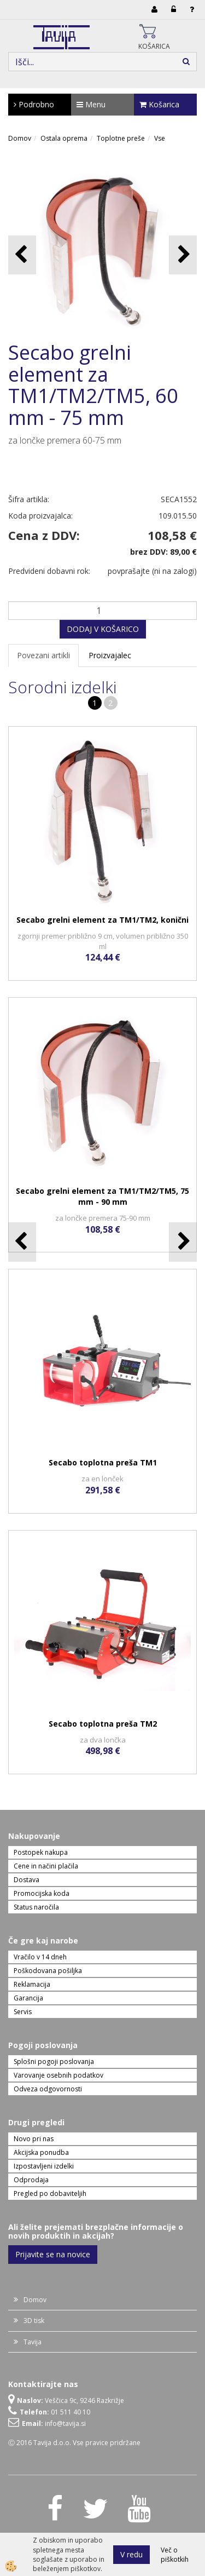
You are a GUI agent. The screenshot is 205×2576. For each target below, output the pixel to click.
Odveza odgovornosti (48, 2089)
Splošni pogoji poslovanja (54, 2061)
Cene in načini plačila (46, 1866)
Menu (91, 104)
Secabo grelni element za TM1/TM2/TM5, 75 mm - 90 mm (102, 1196)
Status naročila (36, 1907)
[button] (183, 254)
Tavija (33, 2342)
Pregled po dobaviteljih (50, 2193)
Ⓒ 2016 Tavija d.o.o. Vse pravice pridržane (74, 2442)
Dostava (26, 1879)
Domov (19, 138)
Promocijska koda (41, 1893)
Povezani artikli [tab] (43, 655)
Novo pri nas (34, 2138)
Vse (159, 138)
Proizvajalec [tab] (110, 655)
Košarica (159, 104)
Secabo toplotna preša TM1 (103, 1462)
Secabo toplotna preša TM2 (103, 1723)
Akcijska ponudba (41, 2152)
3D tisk (34, 2320)
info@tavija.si (65, 2423)
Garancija (28, 1998)
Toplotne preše (121, 138)
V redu (131, 2554)
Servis (23, 2011)
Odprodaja (31, 2179)
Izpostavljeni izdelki (44, 2166)
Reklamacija (32, 1984)
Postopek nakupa (41, 1852)
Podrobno (34, 104)
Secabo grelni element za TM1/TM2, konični (102, 920)
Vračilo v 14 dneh (40, 1957)
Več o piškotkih (175, 2554)
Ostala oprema (63, 138)
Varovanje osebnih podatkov (58, 2075)
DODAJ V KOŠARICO (103, 629)
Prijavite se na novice (52, 2254)
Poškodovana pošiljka (48, 1970)
